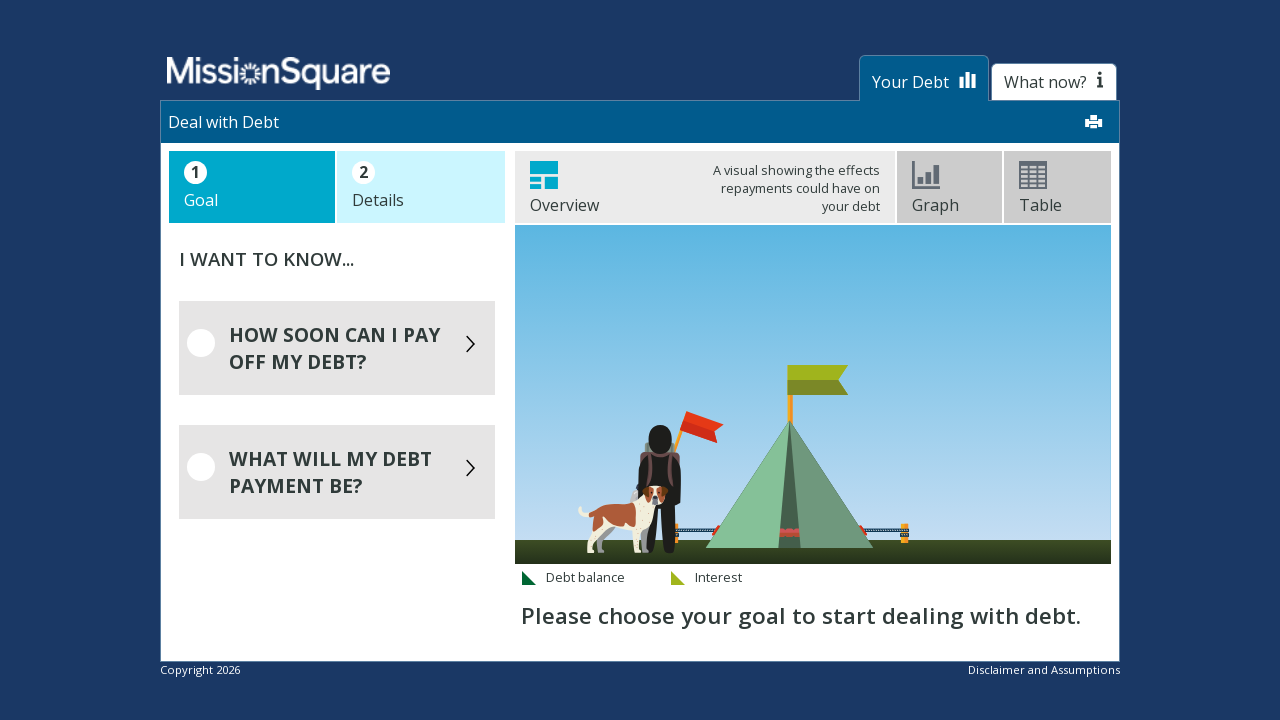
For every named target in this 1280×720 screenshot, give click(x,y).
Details (378, 186)
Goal (201, 186)
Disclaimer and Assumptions (1044, 669)
